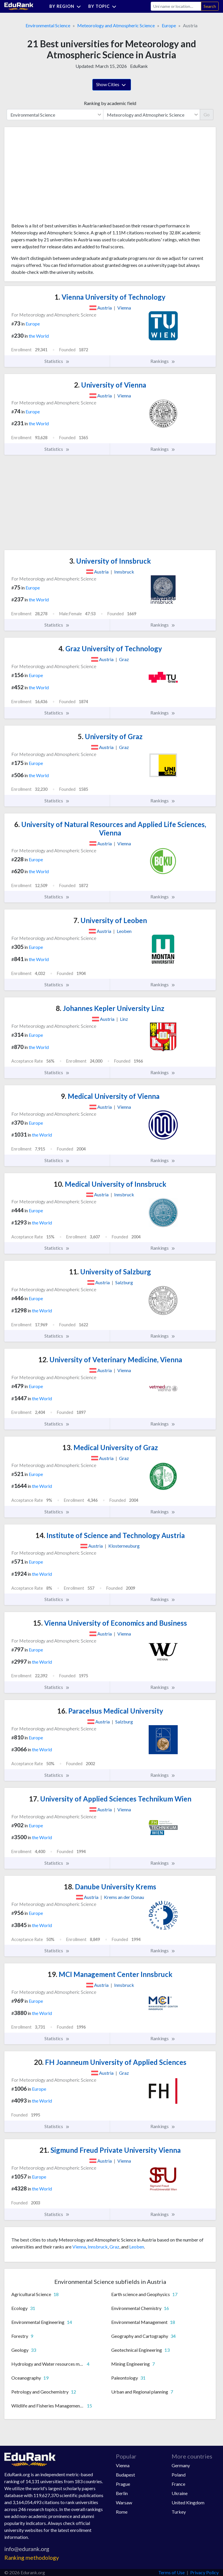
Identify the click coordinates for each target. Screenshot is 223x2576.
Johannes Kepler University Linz (110, 1008)
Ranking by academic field (110, 103)
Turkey (179, 2512)
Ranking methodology (31, 2557)
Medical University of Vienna (110, 1096)
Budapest (125, 2474)
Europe (169, 25)
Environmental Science (48, 25)
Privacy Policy (204, 2572)
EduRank (139, 66)
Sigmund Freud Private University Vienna (110, 2150)
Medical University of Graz (110, 1447)
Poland (179, 2474)
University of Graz (110, 736)
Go (207, 114)
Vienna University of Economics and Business (110, 1623)
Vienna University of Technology (110, 297)
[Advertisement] (54, 177)
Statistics (57, 361)
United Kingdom (188, 2502)
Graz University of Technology (110, 648)
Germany (181, 2465)
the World (39, 336)
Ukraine (180, 2493)
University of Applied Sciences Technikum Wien (110, 1798)
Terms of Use (171, 2572)
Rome (121, 2512)
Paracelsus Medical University (110, 1711)
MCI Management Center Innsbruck (110, 1974)
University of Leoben (110, 920)
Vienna (79, 2246)
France (178, 2484)
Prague (123, 2484)
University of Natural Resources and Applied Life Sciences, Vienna (110, 828)
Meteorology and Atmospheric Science (116, 25)
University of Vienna (110, 385)
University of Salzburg (110, 1271)
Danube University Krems (110, 1886)
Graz (114, 2246)
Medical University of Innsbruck (110, 1184)
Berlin (122, 2493)
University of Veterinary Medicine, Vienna (110, 1359)
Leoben (136, 2246)
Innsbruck (98, 2246)
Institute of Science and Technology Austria (110, 1535)
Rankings (162, 361)
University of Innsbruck (110, 561)
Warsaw (124, 2502)
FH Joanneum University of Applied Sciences (110, 2062)
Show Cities (111, 85)
